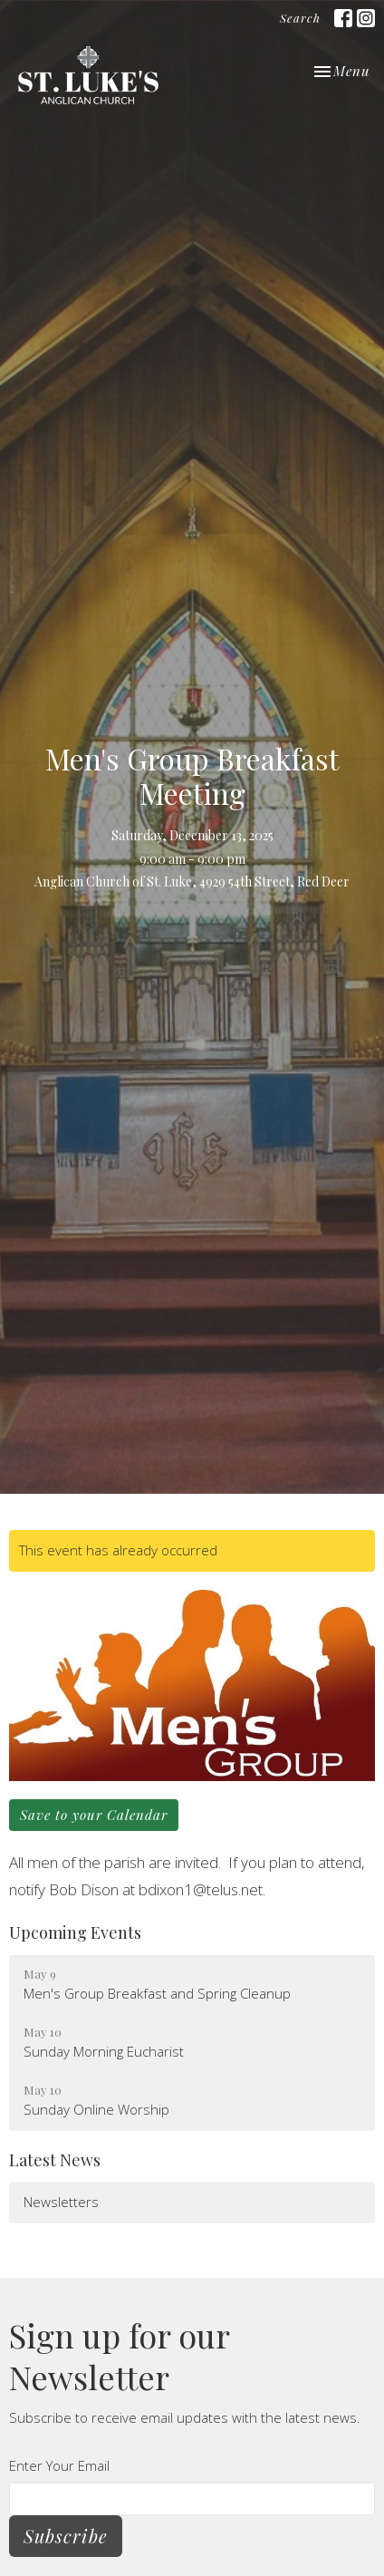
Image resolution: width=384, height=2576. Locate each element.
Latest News (55, 2160)
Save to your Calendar (94, 1815)
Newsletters (61, 2202)
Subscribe (66, 2535)
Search (300, 17)
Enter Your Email (59, 2465)
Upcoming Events (75, 1932)
